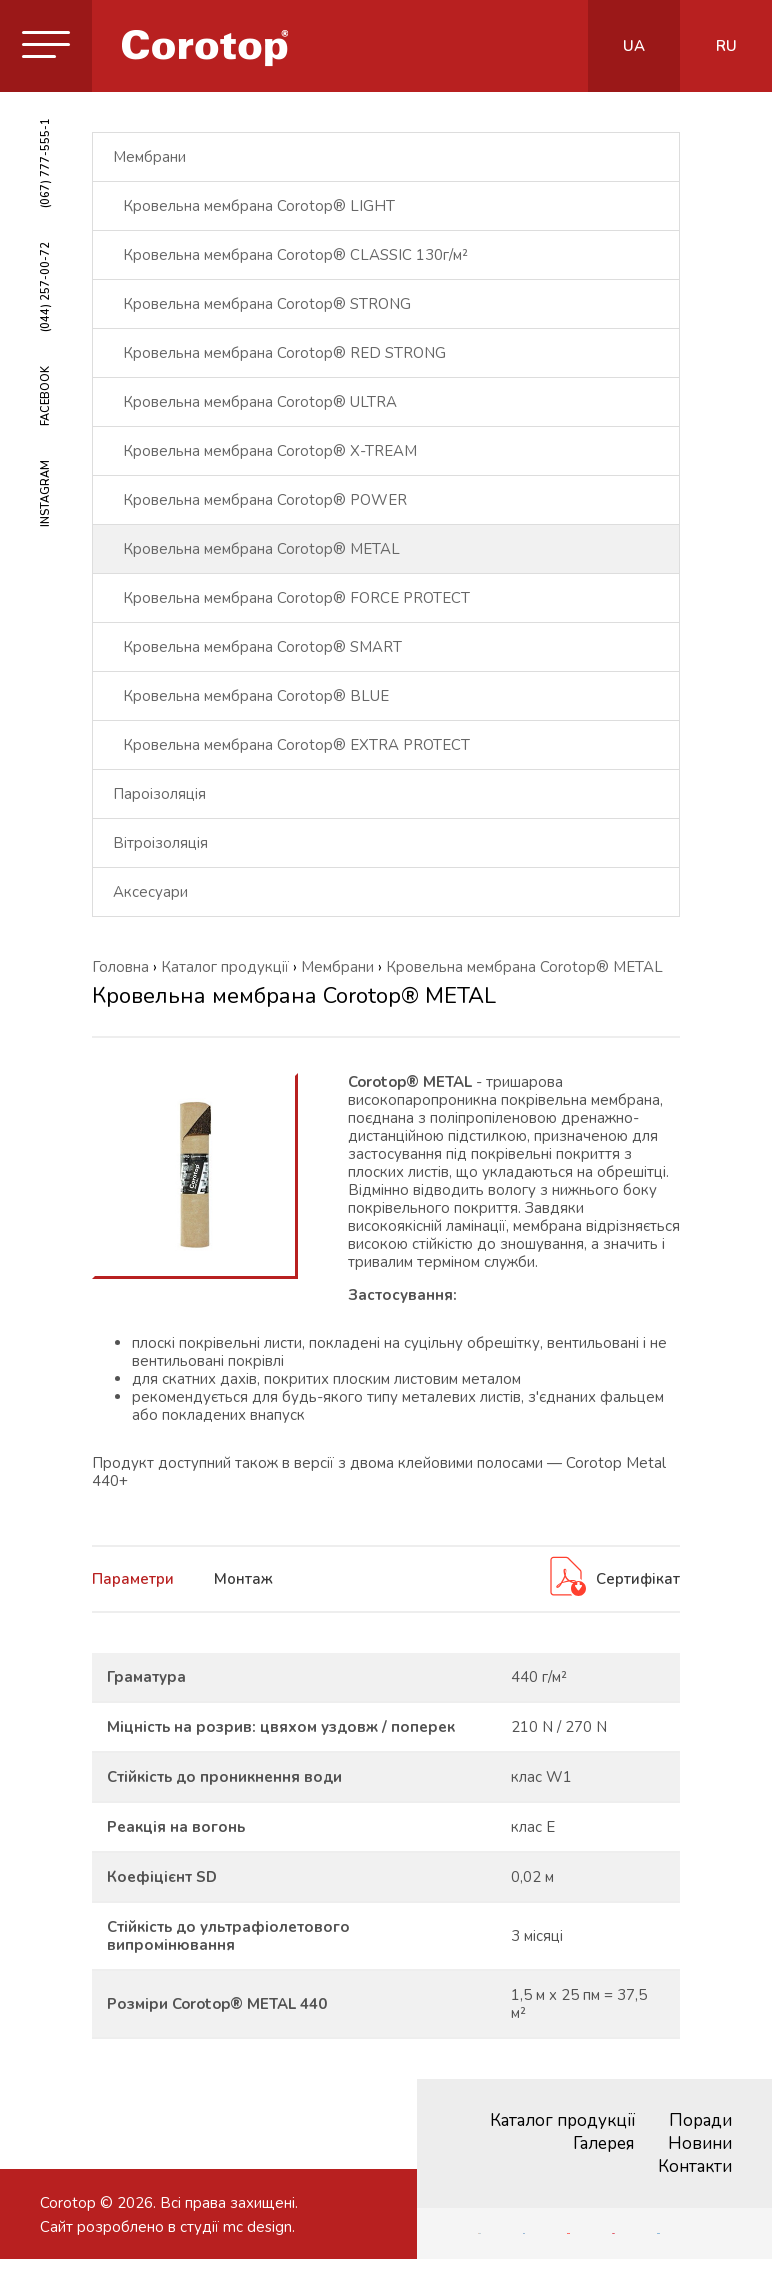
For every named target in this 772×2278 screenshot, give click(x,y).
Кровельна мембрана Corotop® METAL (261, 549)
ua (634, 46)
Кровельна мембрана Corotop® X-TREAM (270, 451)
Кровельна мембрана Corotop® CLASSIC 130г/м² (295, 255)
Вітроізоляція (160, 843)
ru (726, 46)
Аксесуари (150, 892)
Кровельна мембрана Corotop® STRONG (267, 304)
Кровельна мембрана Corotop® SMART (262, 647)
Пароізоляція (159, 794)
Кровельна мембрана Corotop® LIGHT (259, 206)
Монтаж (243, 1579)
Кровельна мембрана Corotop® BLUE (256, 696)
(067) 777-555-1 (45, 163)
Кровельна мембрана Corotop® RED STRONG (284, 353)
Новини (700, 2143)
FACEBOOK (45, 396)
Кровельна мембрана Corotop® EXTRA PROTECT (296, 745)
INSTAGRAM (45, 493)
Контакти (695, 2166)
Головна (120, 967)
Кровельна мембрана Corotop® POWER (265, 500)
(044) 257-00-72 (45, 287)
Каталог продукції (562, 2120)
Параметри (133, 1579)
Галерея (603, 2143)
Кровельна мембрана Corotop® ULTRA (260, 402)
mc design (257, 2227)
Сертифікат (613, 1579)
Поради (700, 2120)
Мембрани (149, 157)
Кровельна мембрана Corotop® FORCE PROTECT (296, 598)
